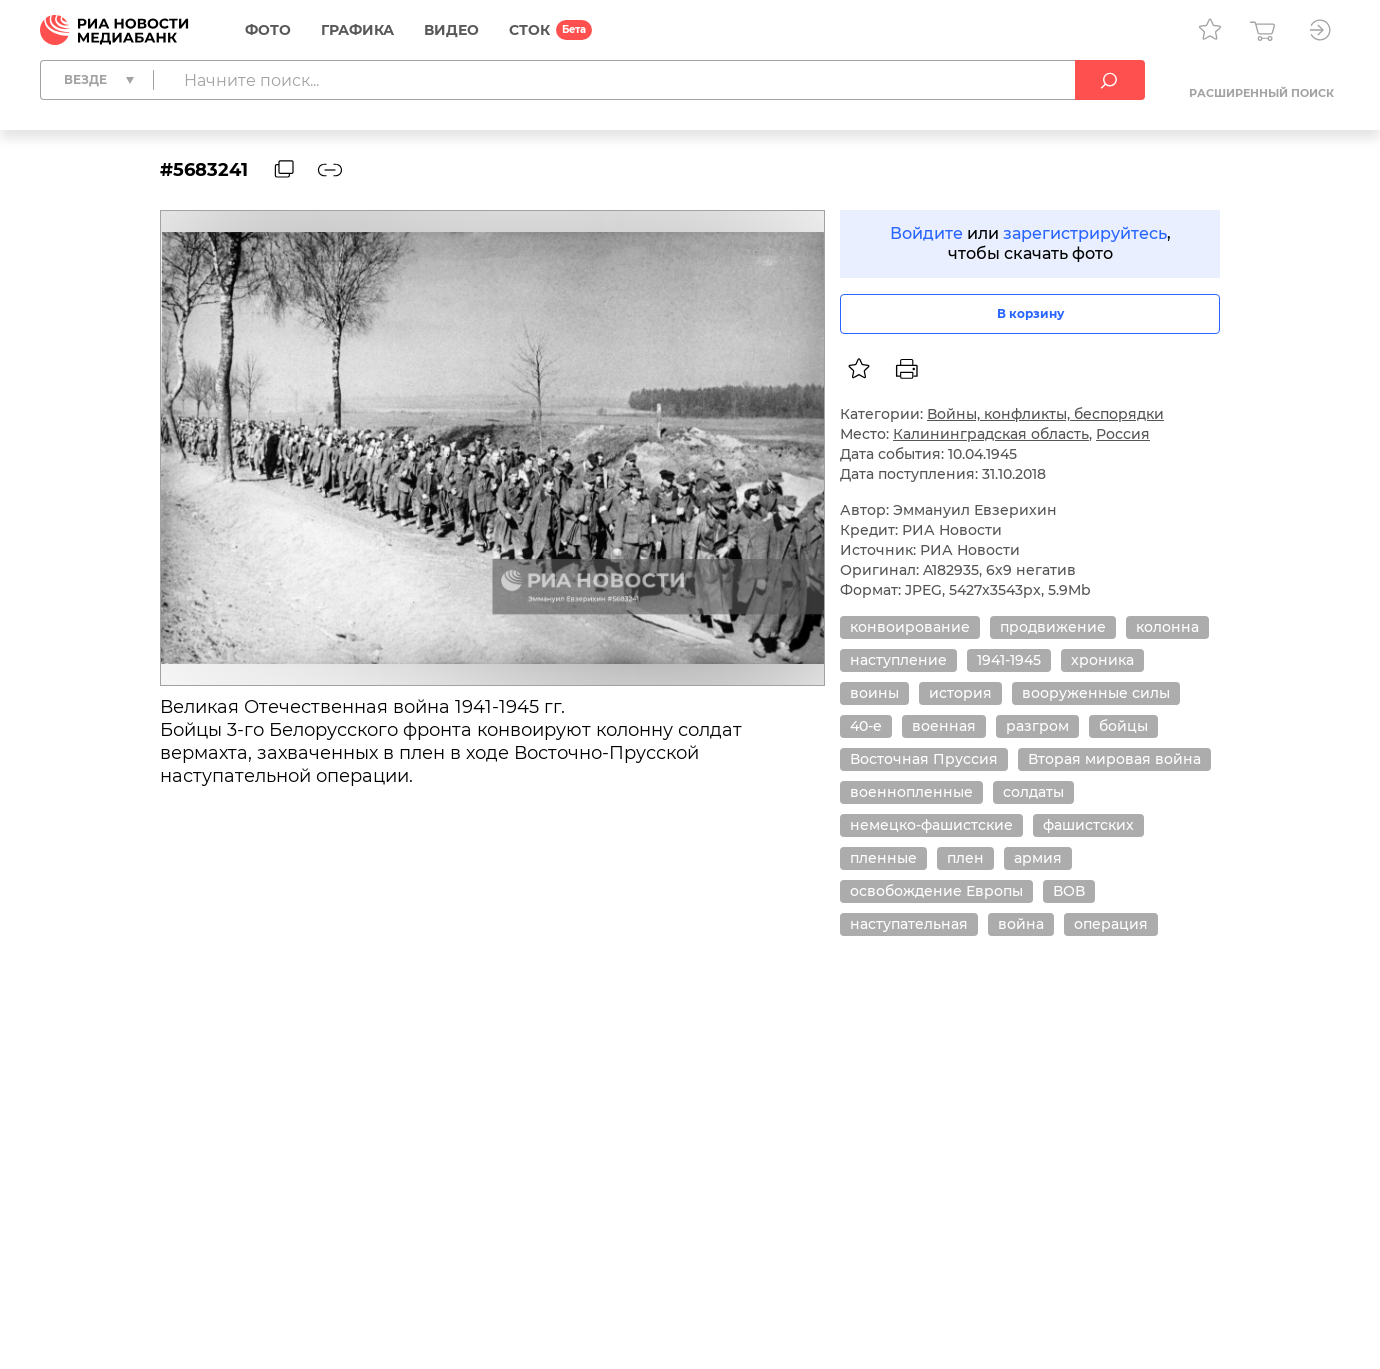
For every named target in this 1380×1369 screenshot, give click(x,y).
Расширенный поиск (1261, 93)
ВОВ (1069, 891)
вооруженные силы (1096, 693)
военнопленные (911, 792)
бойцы (1123, 726)
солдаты (1033, 792)
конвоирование (910, 627)
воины (874, 693)
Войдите (926, 233)
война (1021, 924)
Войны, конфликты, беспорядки (1045, 414)
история (960, 693)
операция (1111, 924)
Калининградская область (991, 434)
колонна (1167, 627)
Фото (268, 30)
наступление (898, 660)
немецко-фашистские (931, 825)
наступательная (909, 924)
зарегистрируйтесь (1085, 233)
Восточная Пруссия (924, 759)
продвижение (1053, 627)
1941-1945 (1009, 660)
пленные (883, 858)
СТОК (529, 30)
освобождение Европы (936, 891)
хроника (1102, 660)
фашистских (1088, 825)
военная (944, 726)
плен (965, 858)
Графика (357, 30)
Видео (451, 30)
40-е (866, 726)
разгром (1037, 726)
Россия (1123, 434)
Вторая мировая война (1114, 759)
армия (1038, 858)
